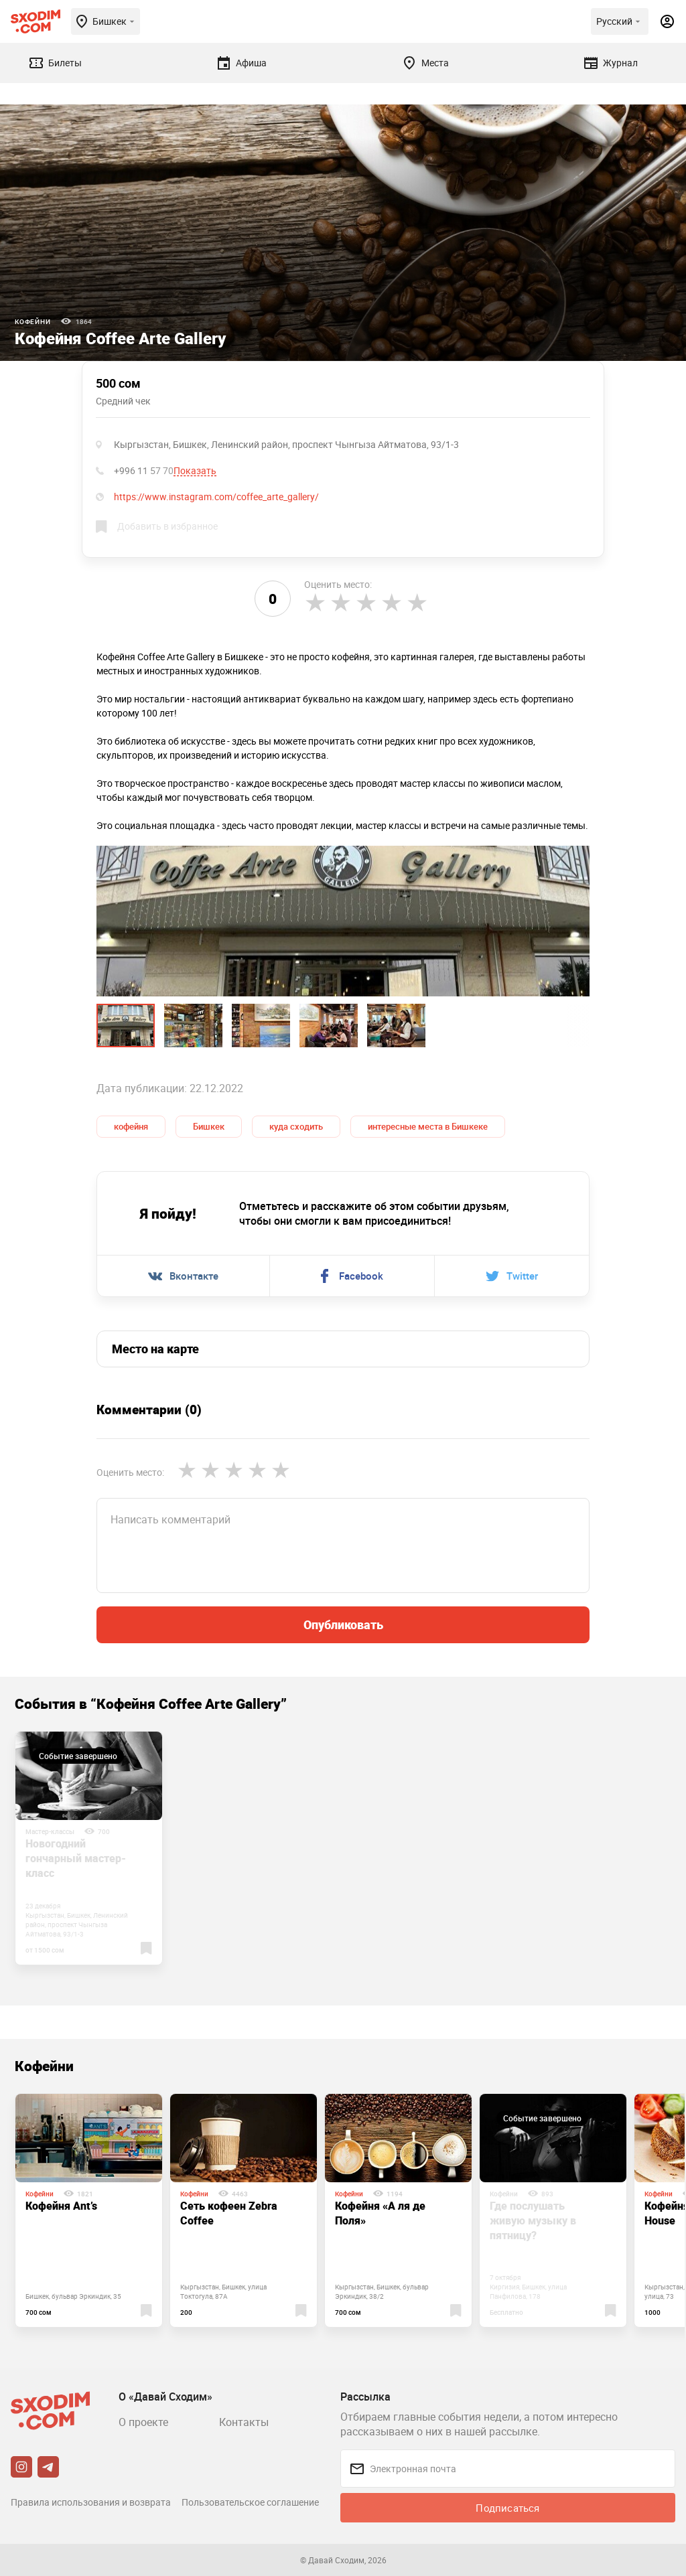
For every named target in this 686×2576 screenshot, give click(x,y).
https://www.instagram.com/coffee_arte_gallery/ (216, 496)
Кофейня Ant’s (61, 2205)
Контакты (244, 2422)
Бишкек (208, 1126)
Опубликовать (343, 1624)
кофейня (131, 1126)
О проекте (143, 2422)
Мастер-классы (49, 1831)
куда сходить (296, 1126)
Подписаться (507, 2507)
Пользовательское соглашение (250, 2502)
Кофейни (33, 321)
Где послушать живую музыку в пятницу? (533, 2220)
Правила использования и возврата (91, 2502)
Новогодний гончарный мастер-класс (75, 1858)
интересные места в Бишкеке (428, 1126)
